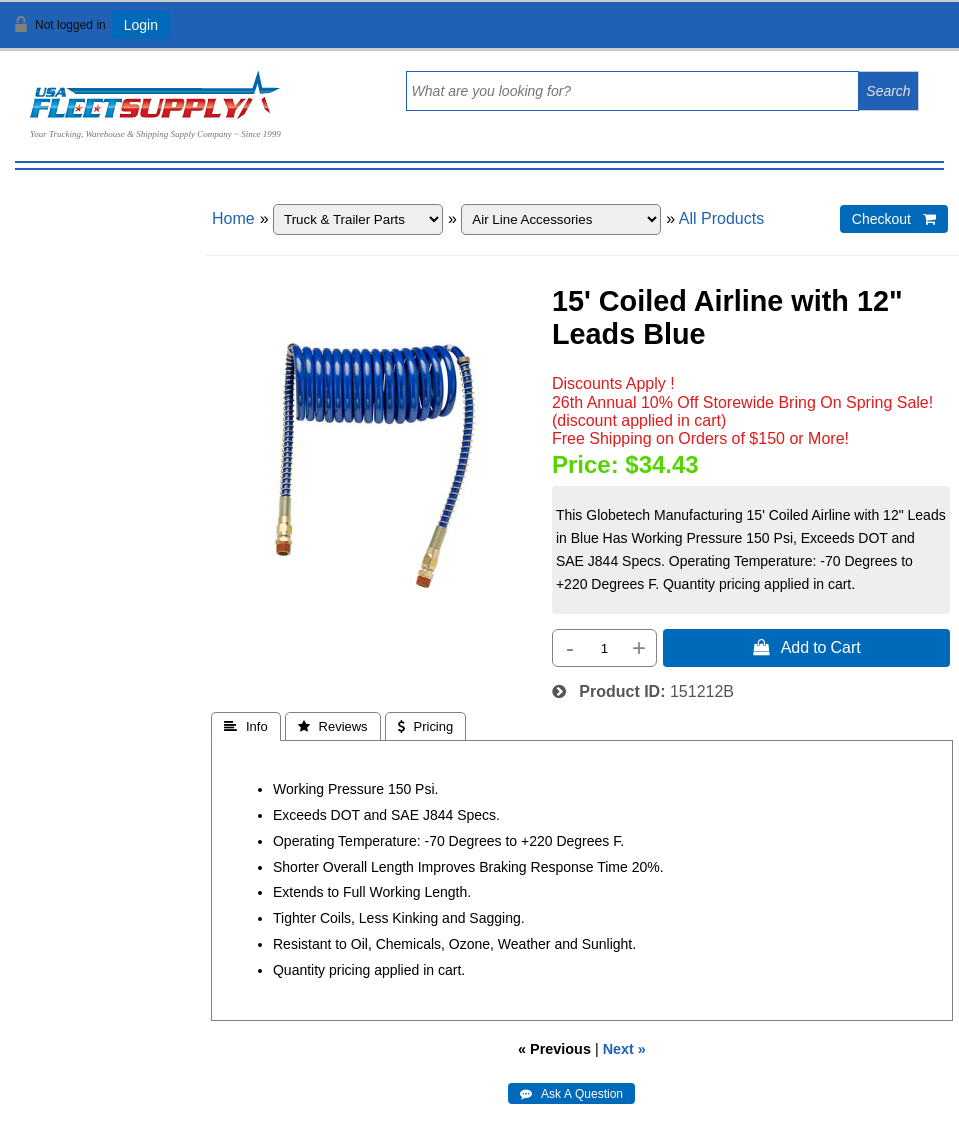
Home (233, 218)
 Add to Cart (807, 647)
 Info (246, 726)
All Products (721, 218)
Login (141, 25)
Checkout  (894, 219)
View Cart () (881, 33)
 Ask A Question (571, 1094)
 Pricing (426, 726)
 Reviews (333, 726)
